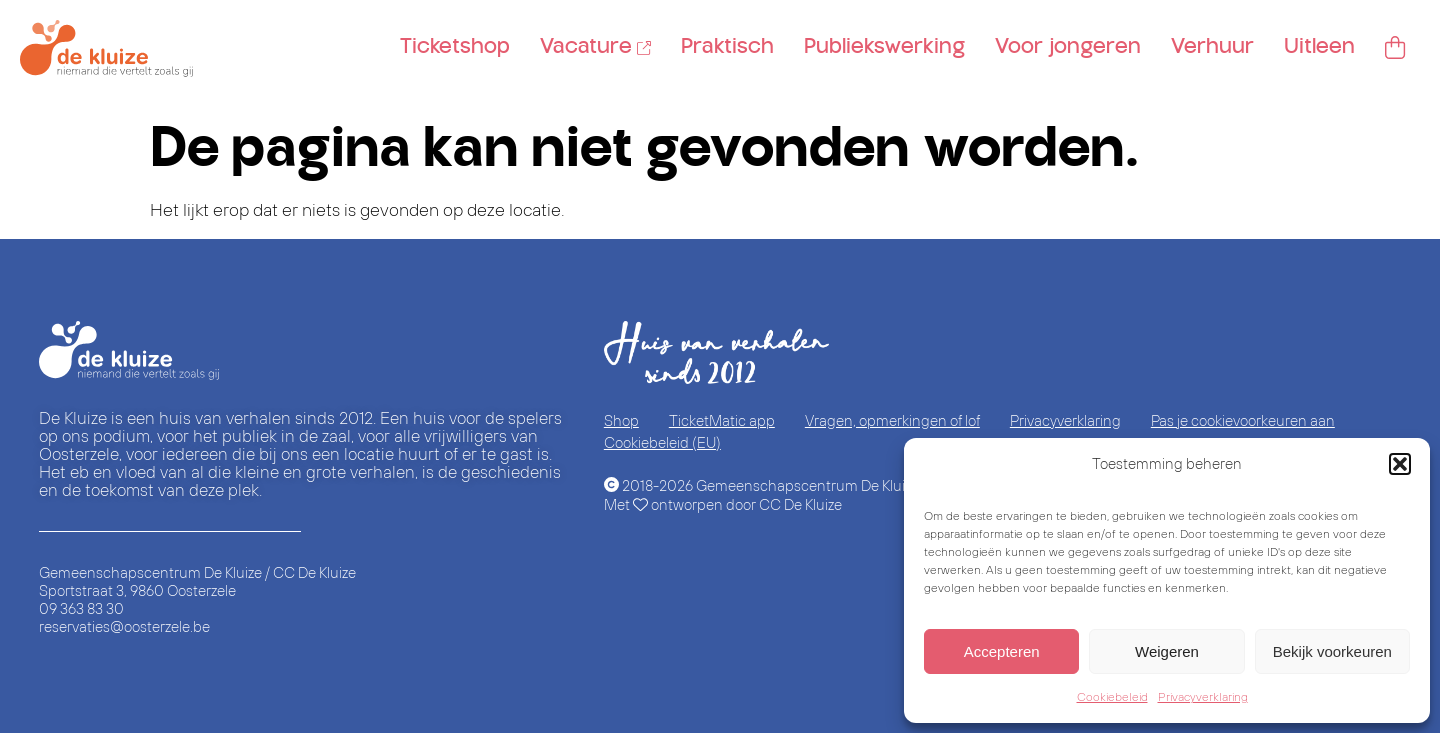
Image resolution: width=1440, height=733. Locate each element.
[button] (1400, 464)
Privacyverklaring (1203, 696)
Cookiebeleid (1112, 696)
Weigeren (1167, 651)
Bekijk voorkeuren (1332, 651)
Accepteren (1002, 651)
